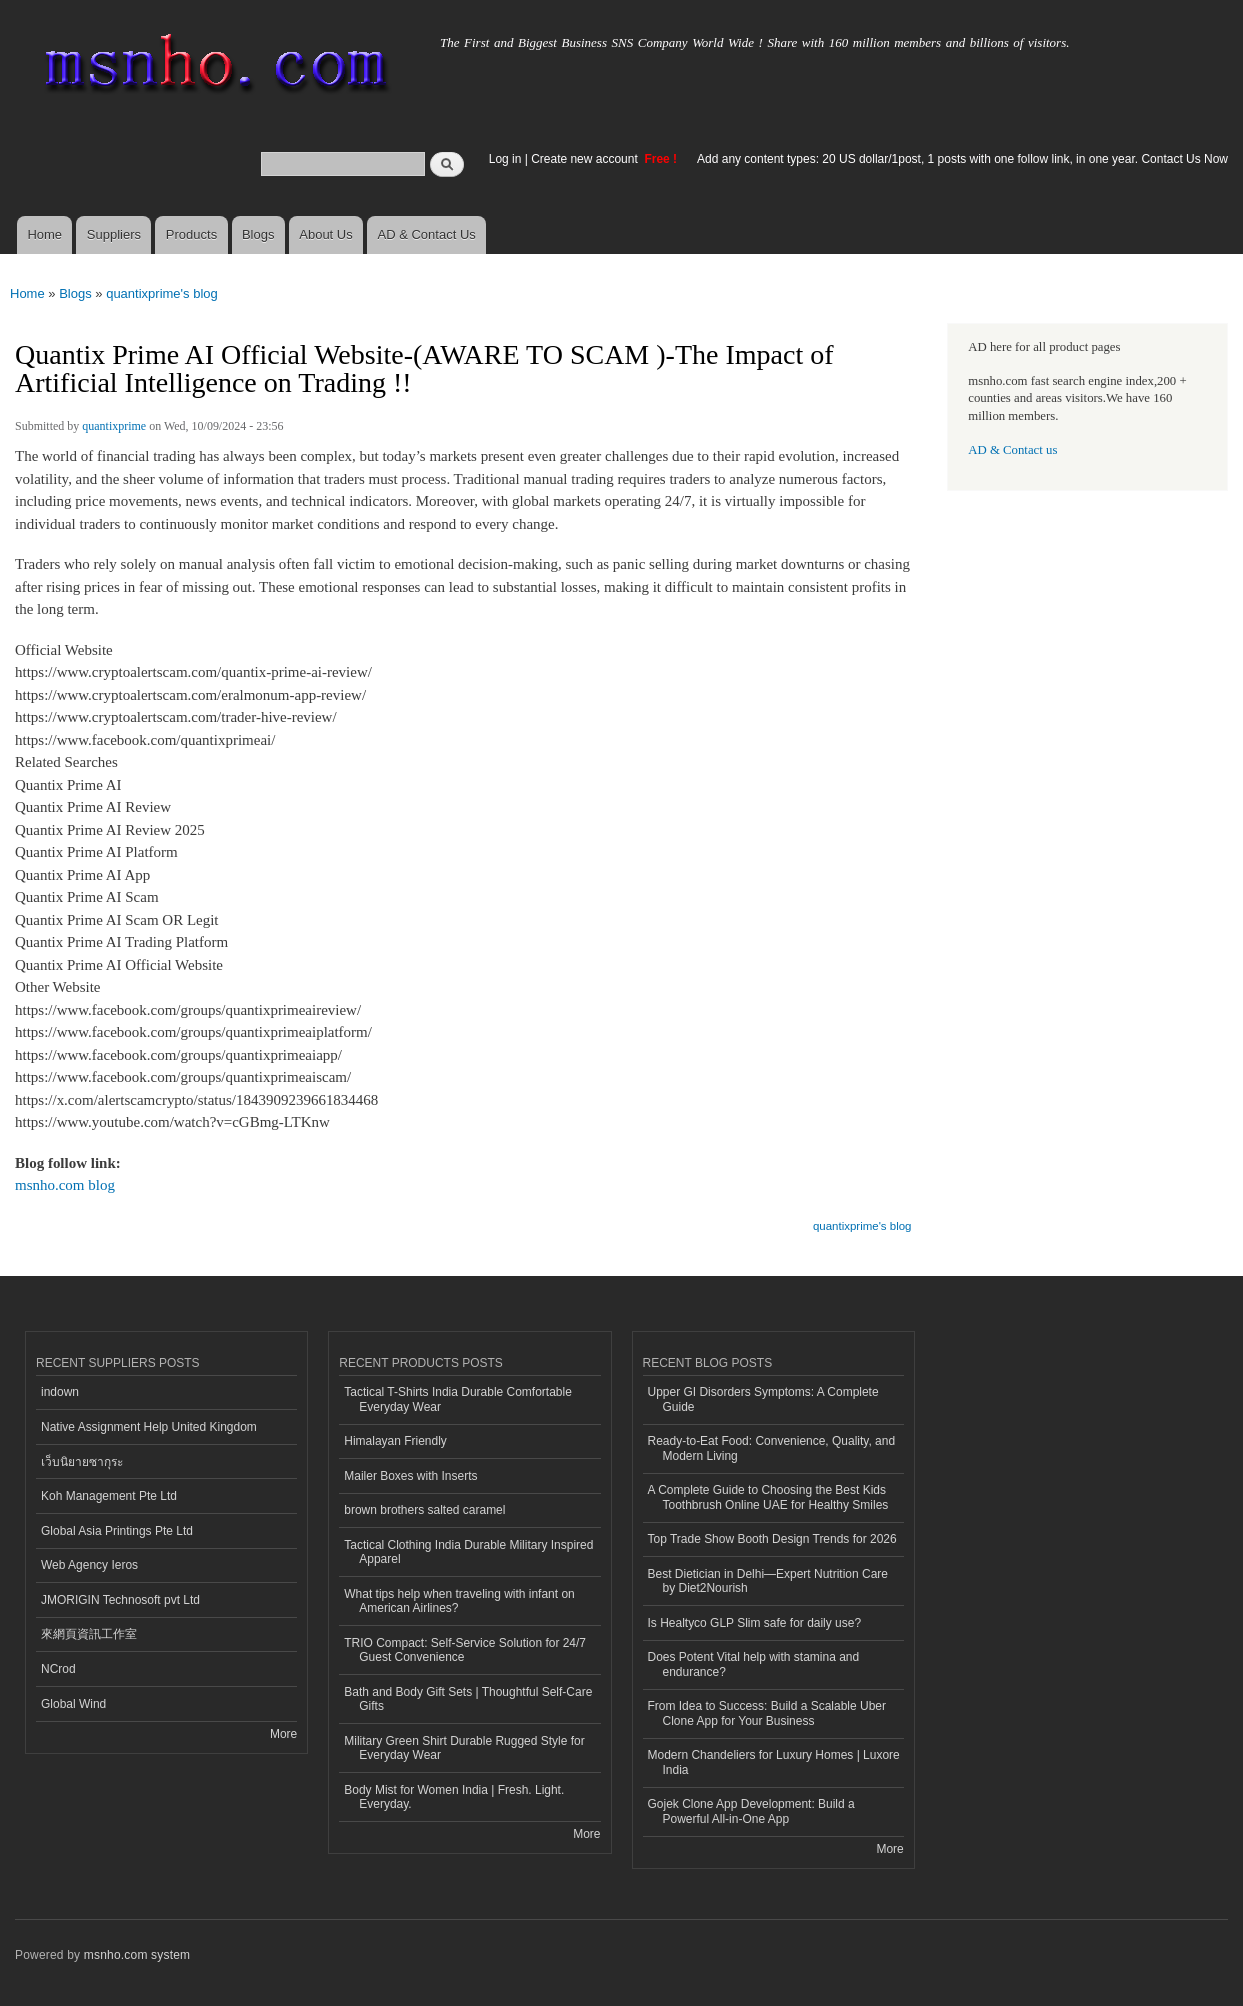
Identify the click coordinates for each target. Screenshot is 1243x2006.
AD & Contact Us (427, 234)
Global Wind (73, 1704)
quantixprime (114, 426)
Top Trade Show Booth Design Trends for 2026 (772, 1539)
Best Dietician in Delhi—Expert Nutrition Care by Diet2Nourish (768, 1581)
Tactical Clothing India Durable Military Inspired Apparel (468, 1552)
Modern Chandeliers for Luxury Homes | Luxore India (774, 1762)
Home (44, 234)
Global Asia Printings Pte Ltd (117, 1531)
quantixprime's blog (162, 293)
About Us (325, 234)
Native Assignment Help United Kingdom (149, 1427)
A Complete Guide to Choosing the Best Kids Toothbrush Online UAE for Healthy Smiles (768, 1497)
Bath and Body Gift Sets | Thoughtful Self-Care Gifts (468, 1699)
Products (191, 234)
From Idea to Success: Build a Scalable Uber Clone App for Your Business (767, 1713)
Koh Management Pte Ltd (109, 1496)
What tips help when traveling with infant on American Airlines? (459, 1601)
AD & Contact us (1012, 450)
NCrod (58, 1669)
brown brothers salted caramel (424, 1510)
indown (60, 1392)
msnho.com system (137, 1955)
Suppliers (114, 234)
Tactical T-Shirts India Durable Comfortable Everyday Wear (458, 1399)
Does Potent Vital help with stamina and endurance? (754, 1664)
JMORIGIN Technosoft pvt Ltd (120, 1600)
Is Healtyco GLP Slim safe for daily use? (755, 1623)
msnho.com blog (65, 1185)
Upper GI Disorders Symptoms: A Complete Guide (763, 1399)
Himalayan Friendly (395, 1441)
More (283, 1734)
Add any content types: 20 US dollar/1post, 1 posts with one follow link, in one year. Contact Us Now (962, 159)
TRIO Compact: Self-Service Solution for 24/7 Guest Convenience (465, 1650)
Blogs (258, 234)
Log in (505, 159)
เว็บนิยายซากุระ (82, 1462)
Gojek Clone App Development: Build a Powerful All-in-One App (751, 1811)
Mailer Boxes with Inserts (410, 1476)
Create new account (586, 159)
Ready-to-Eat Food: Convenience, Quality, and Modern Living (772, 1448)
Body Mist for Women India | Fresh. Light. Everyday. (454, 1797)
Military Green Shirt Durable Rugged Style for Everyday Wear (464, 1748)
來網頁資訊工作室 (89, 1634)
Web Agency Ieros (89, 1565)
